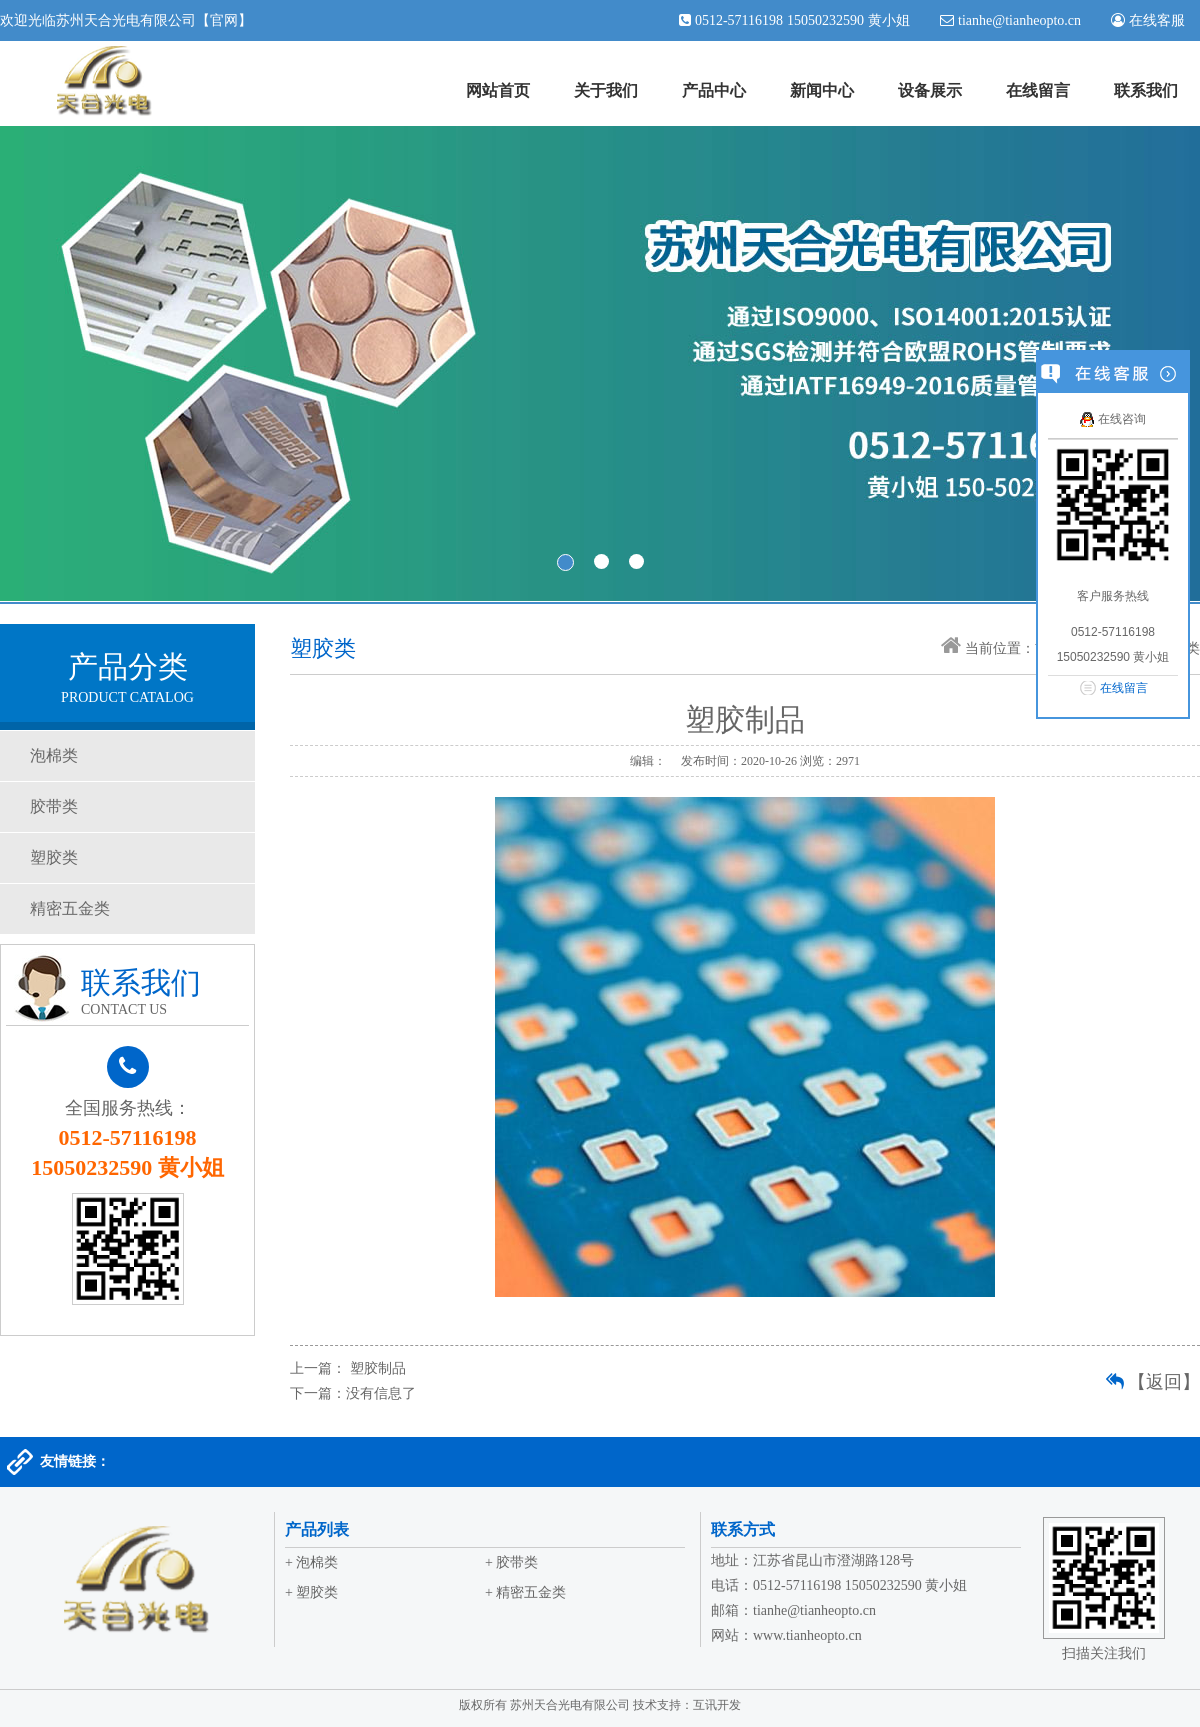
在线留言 (1038, 90)
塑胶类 (54, 857)
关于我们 (606, 90)
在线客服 (1155, 20)
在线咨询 (1112, 419)
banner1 (600, 363)
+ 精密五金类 (525, 1592)
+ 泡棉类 (311, 1562)
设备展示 (930, 90)
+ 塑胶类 (311, 1592)
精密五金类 (70, 908)
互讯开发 (717, 1705)
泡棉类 (54, 755)
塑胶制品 (378, 1368)
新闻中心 (822, 90)
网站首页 (498, 90)
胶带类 (54, 806)
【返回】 (1164, 1382)
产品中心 (714, 90)
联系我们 (1146, 90)
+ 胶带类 (511, 1562)
